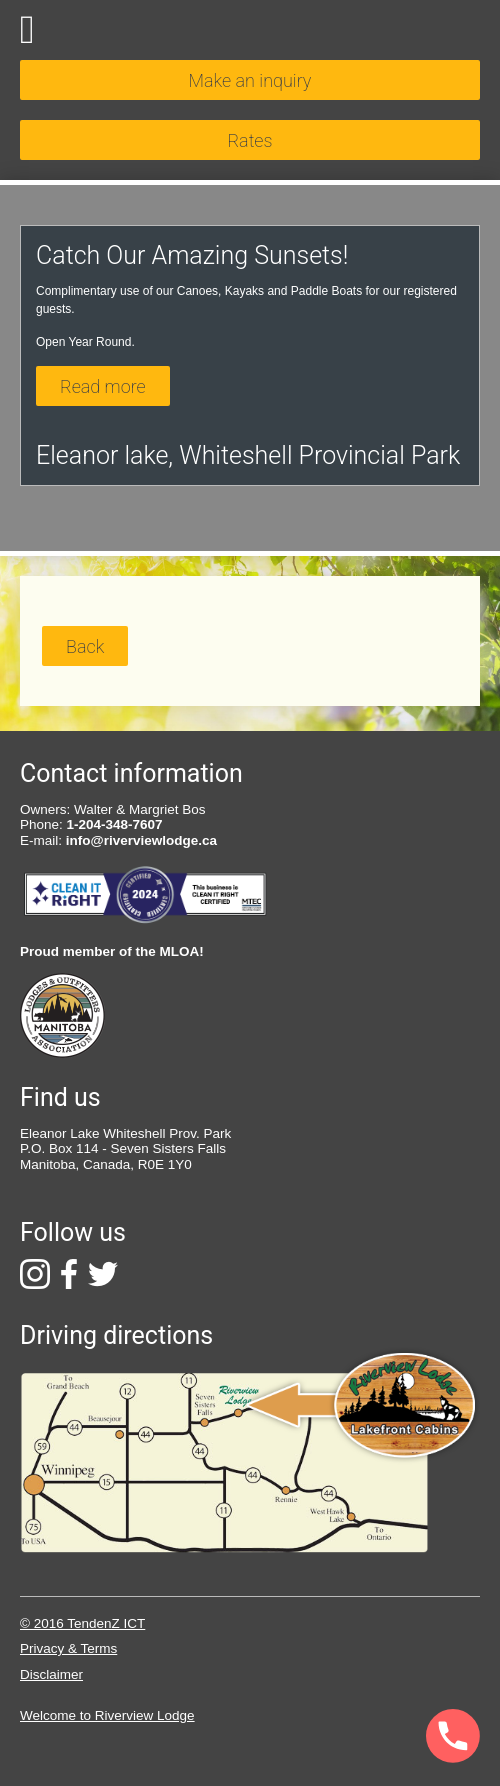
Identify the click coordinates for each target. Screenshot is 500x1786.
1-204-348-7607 (115, 824)
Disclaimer (51, 1674)
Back (85, 646)
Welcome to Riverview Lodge (107, 1715)
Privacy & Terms (68, 1648)
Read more (103, 386)
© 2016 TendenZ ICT (82, 1623)
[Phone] (397, 1737)
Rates (249, 140)
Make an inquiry (250, 80)
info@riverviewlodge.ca (141, 840)
